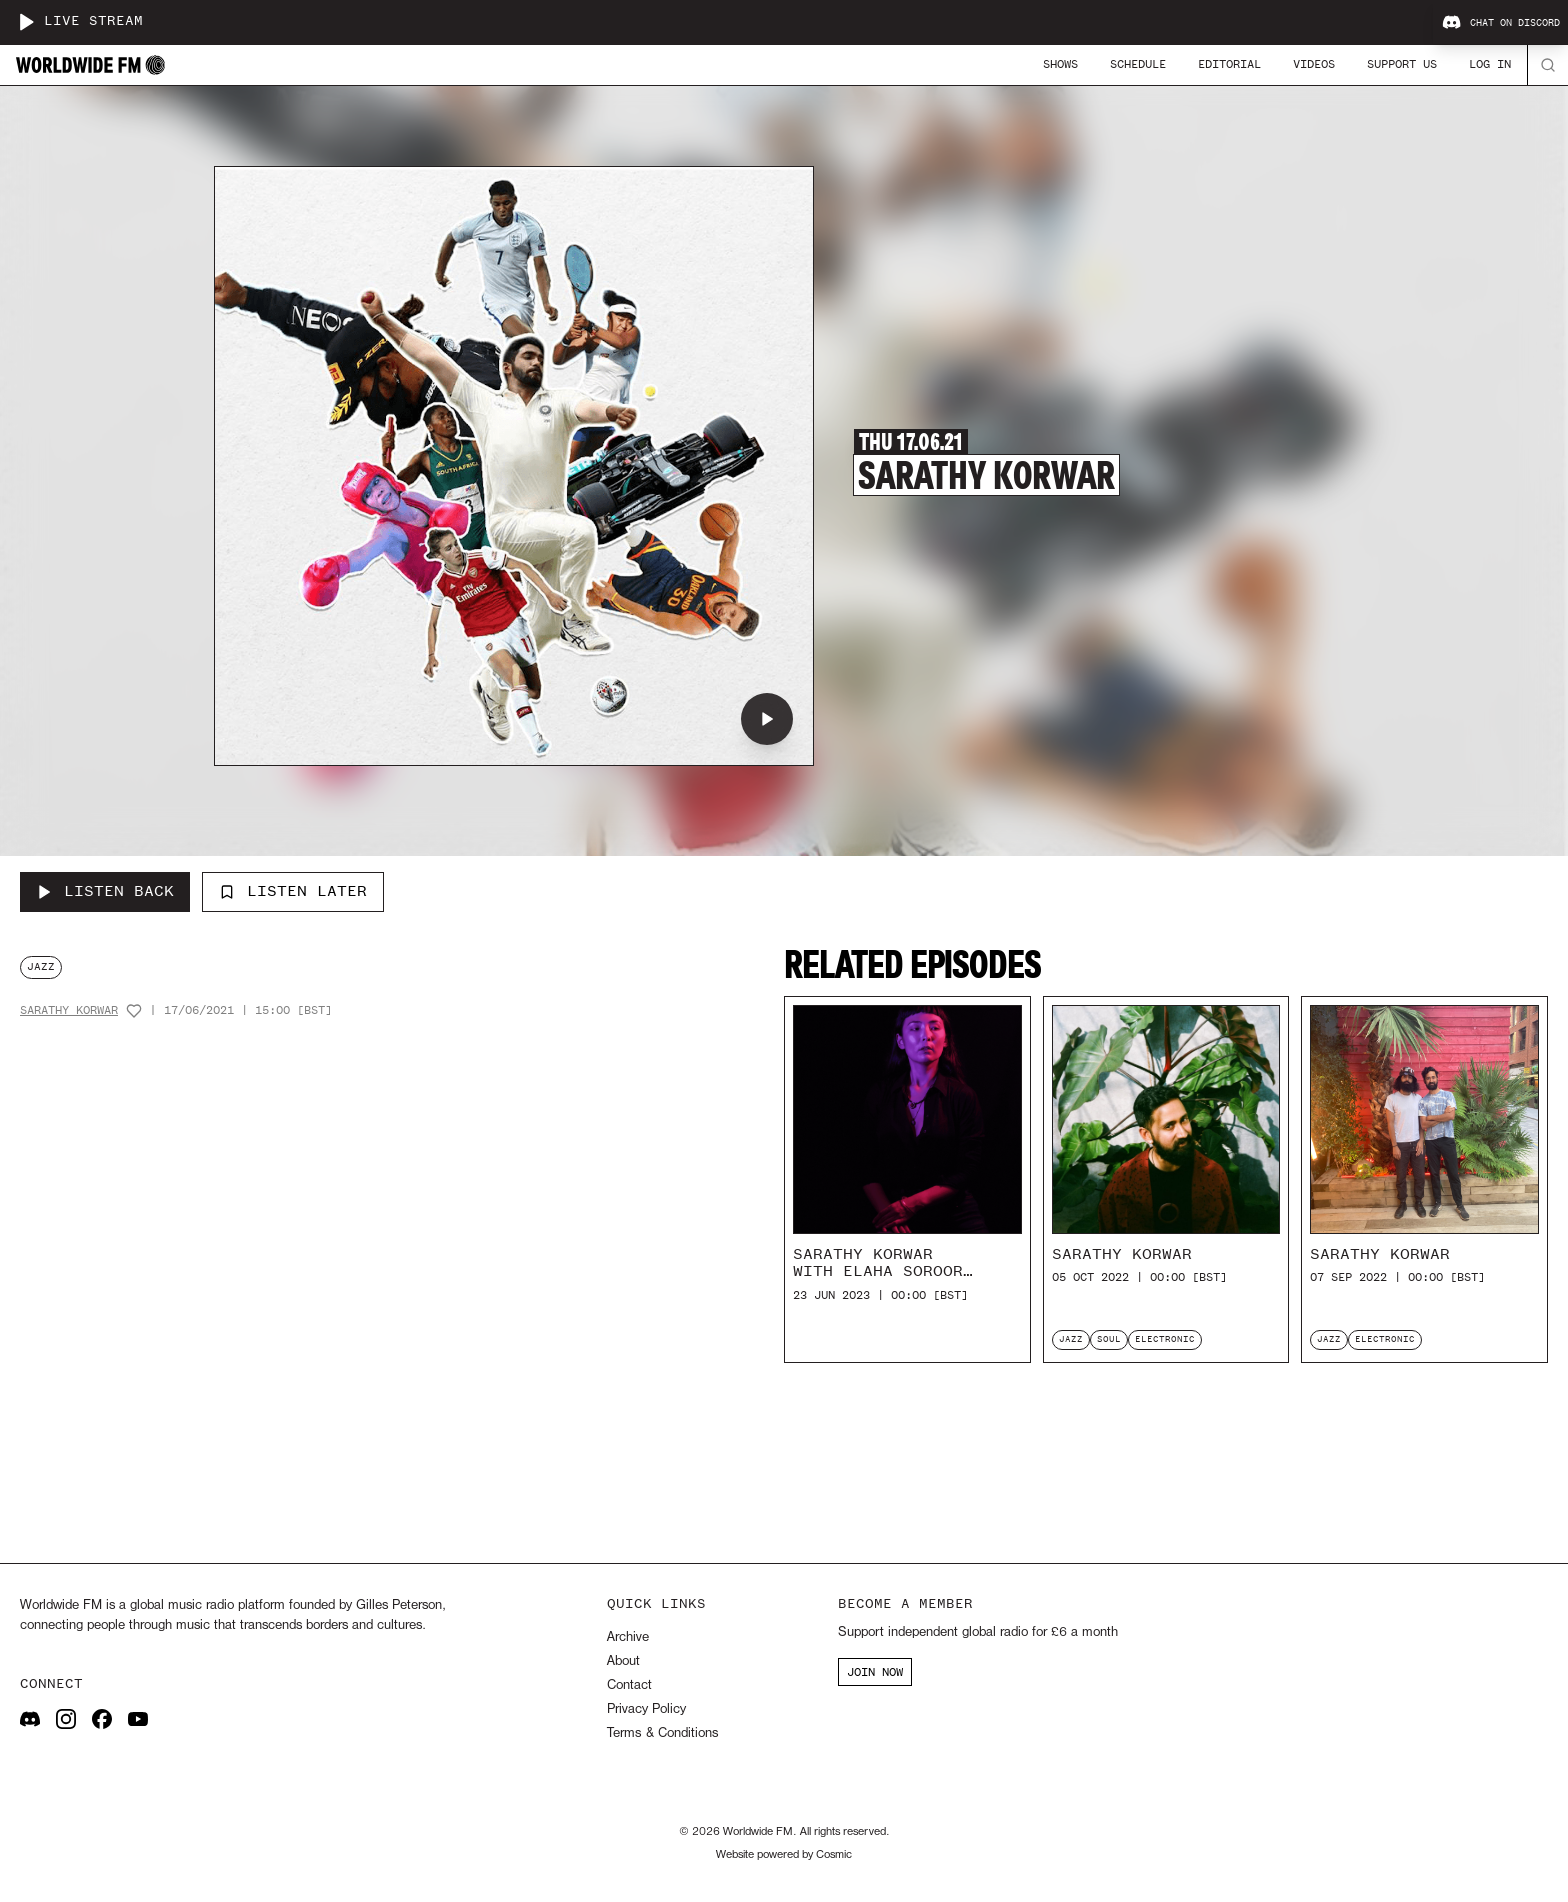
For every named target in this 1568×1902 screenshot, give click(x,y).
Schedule (1138, 64)
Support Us (1402, 64)
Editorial (1229, 64)
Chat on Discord (1501, 23)
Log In (1490, 64)
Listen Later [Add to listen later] (293, 891)
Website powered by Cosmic (784, 1855)
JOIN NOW (875, 1672)
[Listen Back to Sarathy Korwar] (105, 892)
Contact (629, 1685)
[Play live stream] (26, 22)
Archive (628, 1637)
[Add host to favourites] (134, 1011)
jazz (41, 966)
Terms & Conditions (662, 1733)
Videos (1314, 64)
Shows (1060, 64)
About (623, 1661)
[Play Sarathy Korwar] (767, 719)
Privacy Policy (646, 1709)
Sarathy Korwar (69, 1010)
